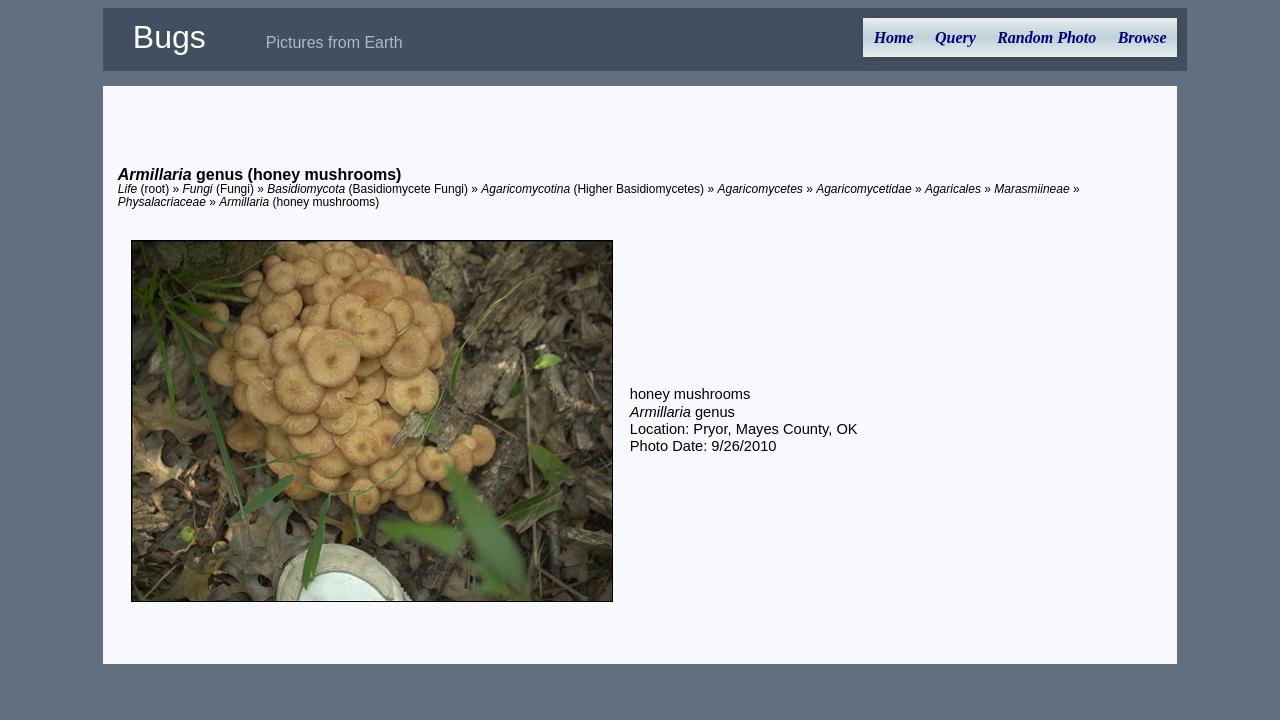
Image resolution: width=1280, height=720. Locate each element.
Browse (1142, 37)
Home (894, 37)
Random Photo (1046, 37)
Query (955, 37)
